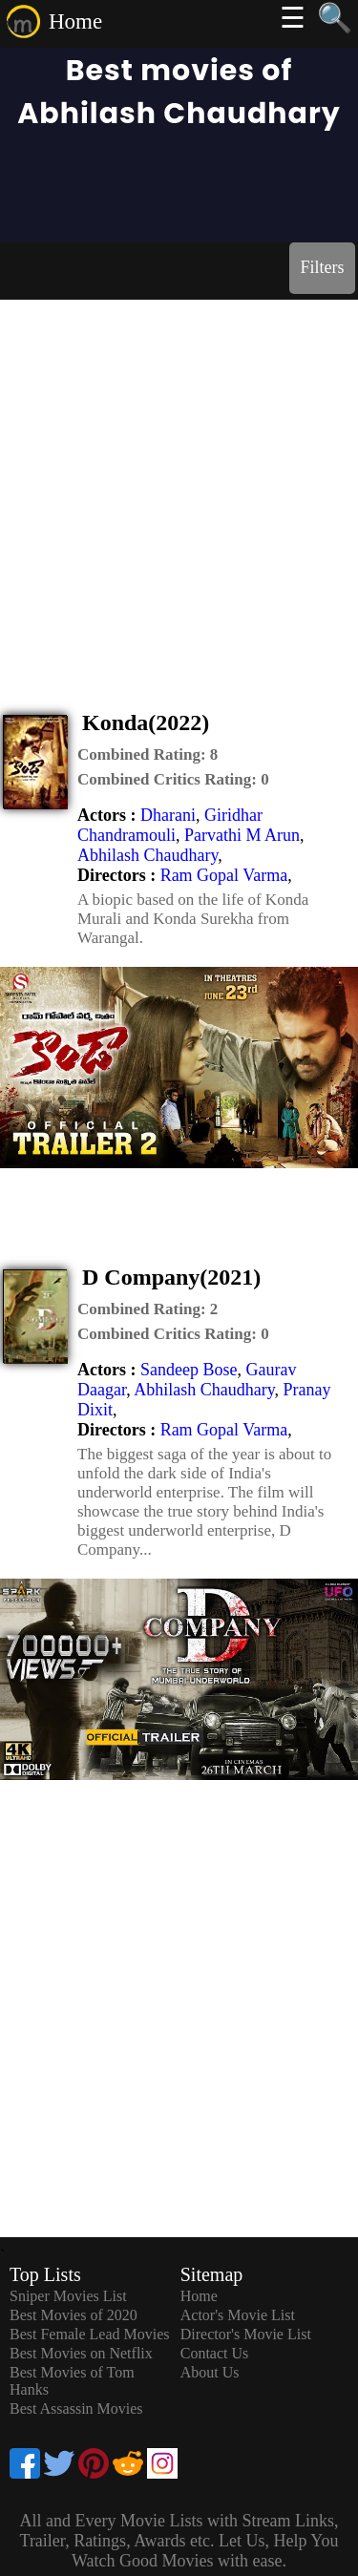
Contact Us (214, 2353)
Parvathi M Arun (242, 835)
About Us (210, 2372)
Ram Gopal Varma (224, 875)
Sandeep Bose (188, 1369)
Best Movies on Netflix (81, 2353)
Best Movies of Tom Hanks (72, 2381)
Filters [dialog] (322, 267)
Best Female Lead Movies (90, 2334)
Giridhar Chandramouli (170, 825)
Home (75, 21)
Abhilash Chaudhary (147, 855)
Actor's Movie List (237, 2315)
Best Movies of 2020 (73, 2315)
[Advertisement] (179, 488)
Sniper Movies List (68, 2296)
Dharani (168, 815)
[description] (147, 754)
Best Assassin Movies (76, 2408)
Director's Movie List (245, 2334)
